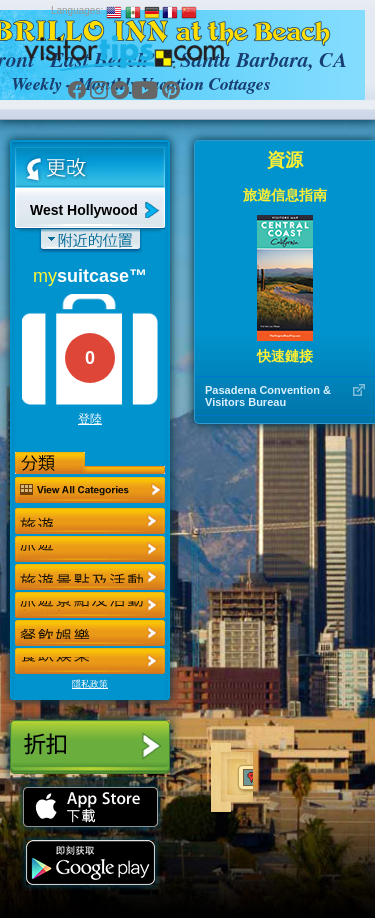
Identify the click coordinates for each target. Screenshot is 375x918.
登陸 (90, 419)
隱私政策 (90, 684)
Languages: (77, 10)
